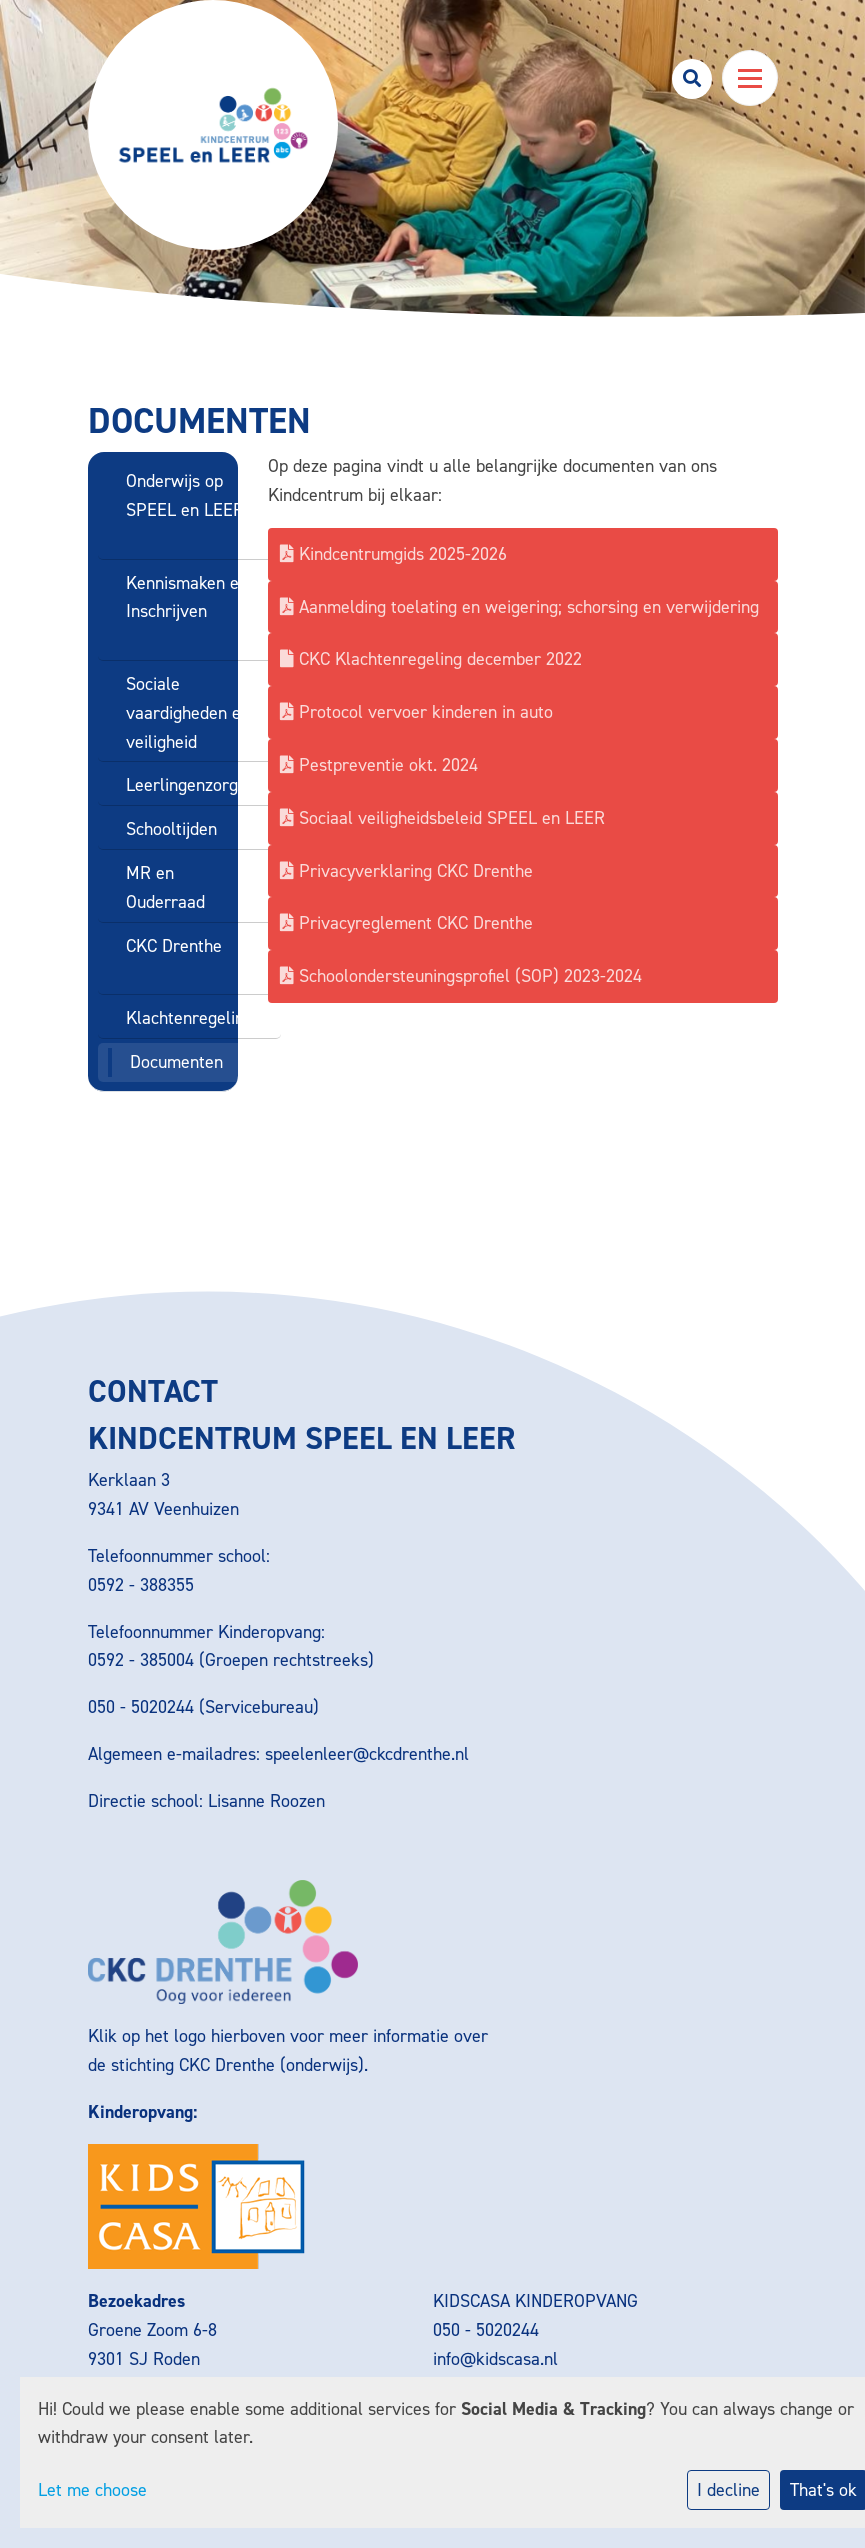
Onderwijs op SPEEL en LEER (185, 495)
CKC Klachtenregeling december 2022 (431, 659)
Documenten (176, 1062)
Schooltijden (171, 829)
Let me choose (92, 2490)
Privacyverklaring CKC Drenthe (406, 871)
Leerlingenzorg (182, 785)
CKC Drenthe (174, 946)
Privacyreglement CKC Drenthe (406, 923)
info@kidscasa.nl (495, 2359)
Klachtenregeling (189, 1018)
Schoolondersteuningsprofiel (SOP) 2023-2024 (461, 976)
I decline (728, 2490)
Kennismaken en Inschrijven (187, 597)
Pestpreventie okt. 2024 (379, 765)
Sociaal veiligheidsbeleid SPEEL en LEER (442, 818)
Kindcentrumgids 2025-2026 (393, 554)
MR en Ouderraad (165, 887)
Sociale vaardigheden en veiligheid (188, 713)
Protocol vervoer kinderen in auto (416, 712)
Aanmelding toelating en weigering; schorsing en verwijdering (519, 607)
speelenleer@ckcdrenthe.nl (367, 1754)
